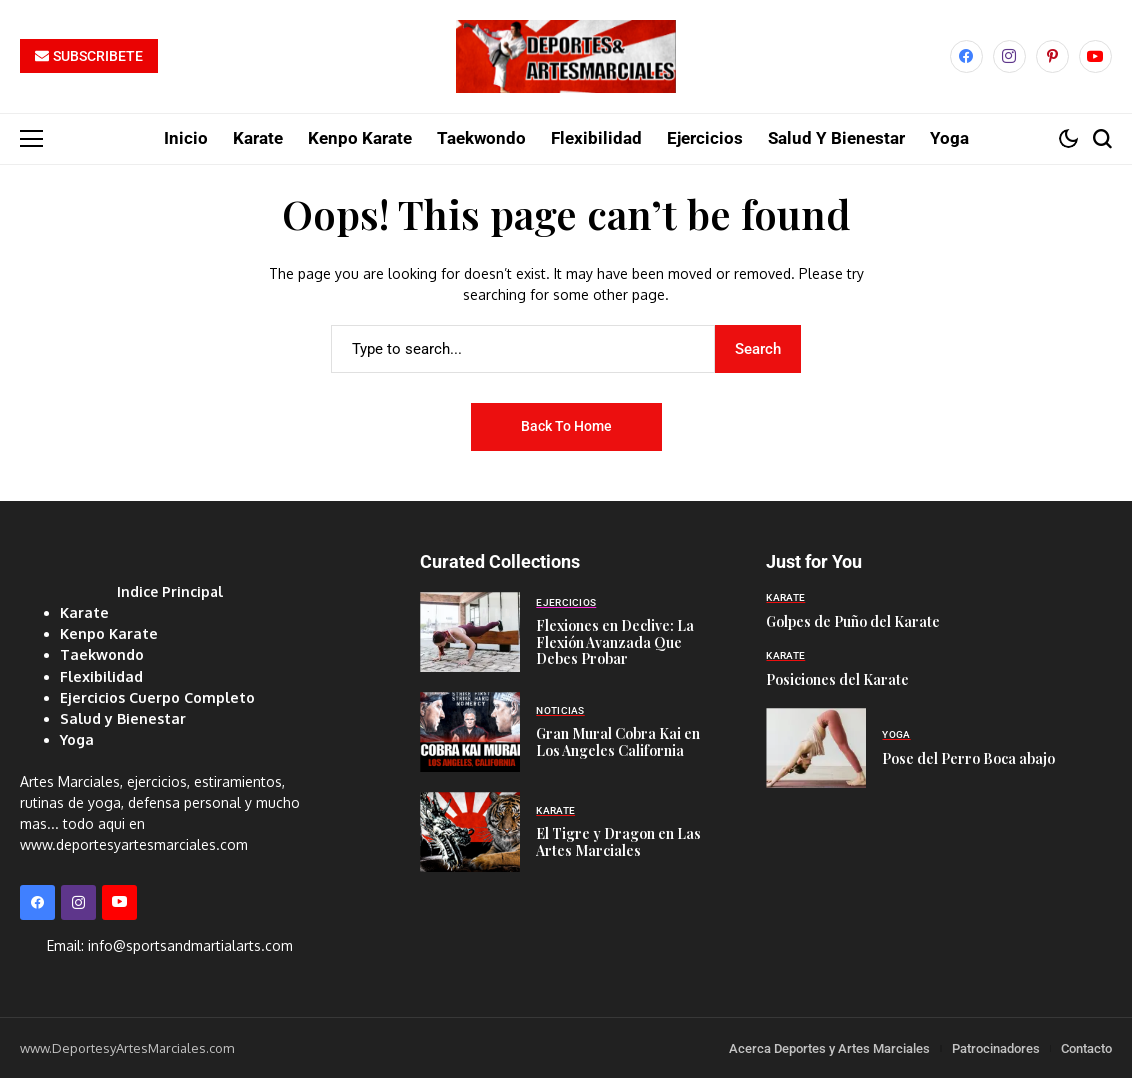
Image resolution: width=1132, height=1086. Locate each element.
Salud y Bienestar (121, 726)
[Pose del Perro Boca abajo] (816, 758)
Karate (83, 621)
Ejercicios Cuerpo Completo (155, 705)
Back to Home (566, 436)
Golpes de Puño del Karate (853, 630)
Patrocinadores (996, 1055)
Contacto (1086, 1055)
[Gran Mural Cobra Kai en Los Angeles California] (470, 742)
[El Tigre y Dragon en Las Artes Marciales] (470, 842)
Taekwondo (101, 663)
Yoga (76, 747)
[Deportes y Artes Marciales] (566, 61)
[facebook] (966, 61)
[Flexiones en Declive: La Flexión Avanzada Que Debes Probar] (470, 642)
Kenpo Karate (107, 642)
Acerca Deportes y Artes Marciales (829, 1055)
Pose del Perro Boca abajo (968, 767)
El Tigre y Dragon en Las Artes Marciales (618, 851)
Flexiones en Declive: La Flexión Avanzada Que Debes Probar (615, 651)
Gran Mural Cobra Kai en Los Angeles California (618, 751)
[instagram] (1009, 61)
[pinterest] (1052, 61)
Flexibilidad (100, 684)
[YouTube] (1095, 61)
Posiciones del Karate (837, 688)
